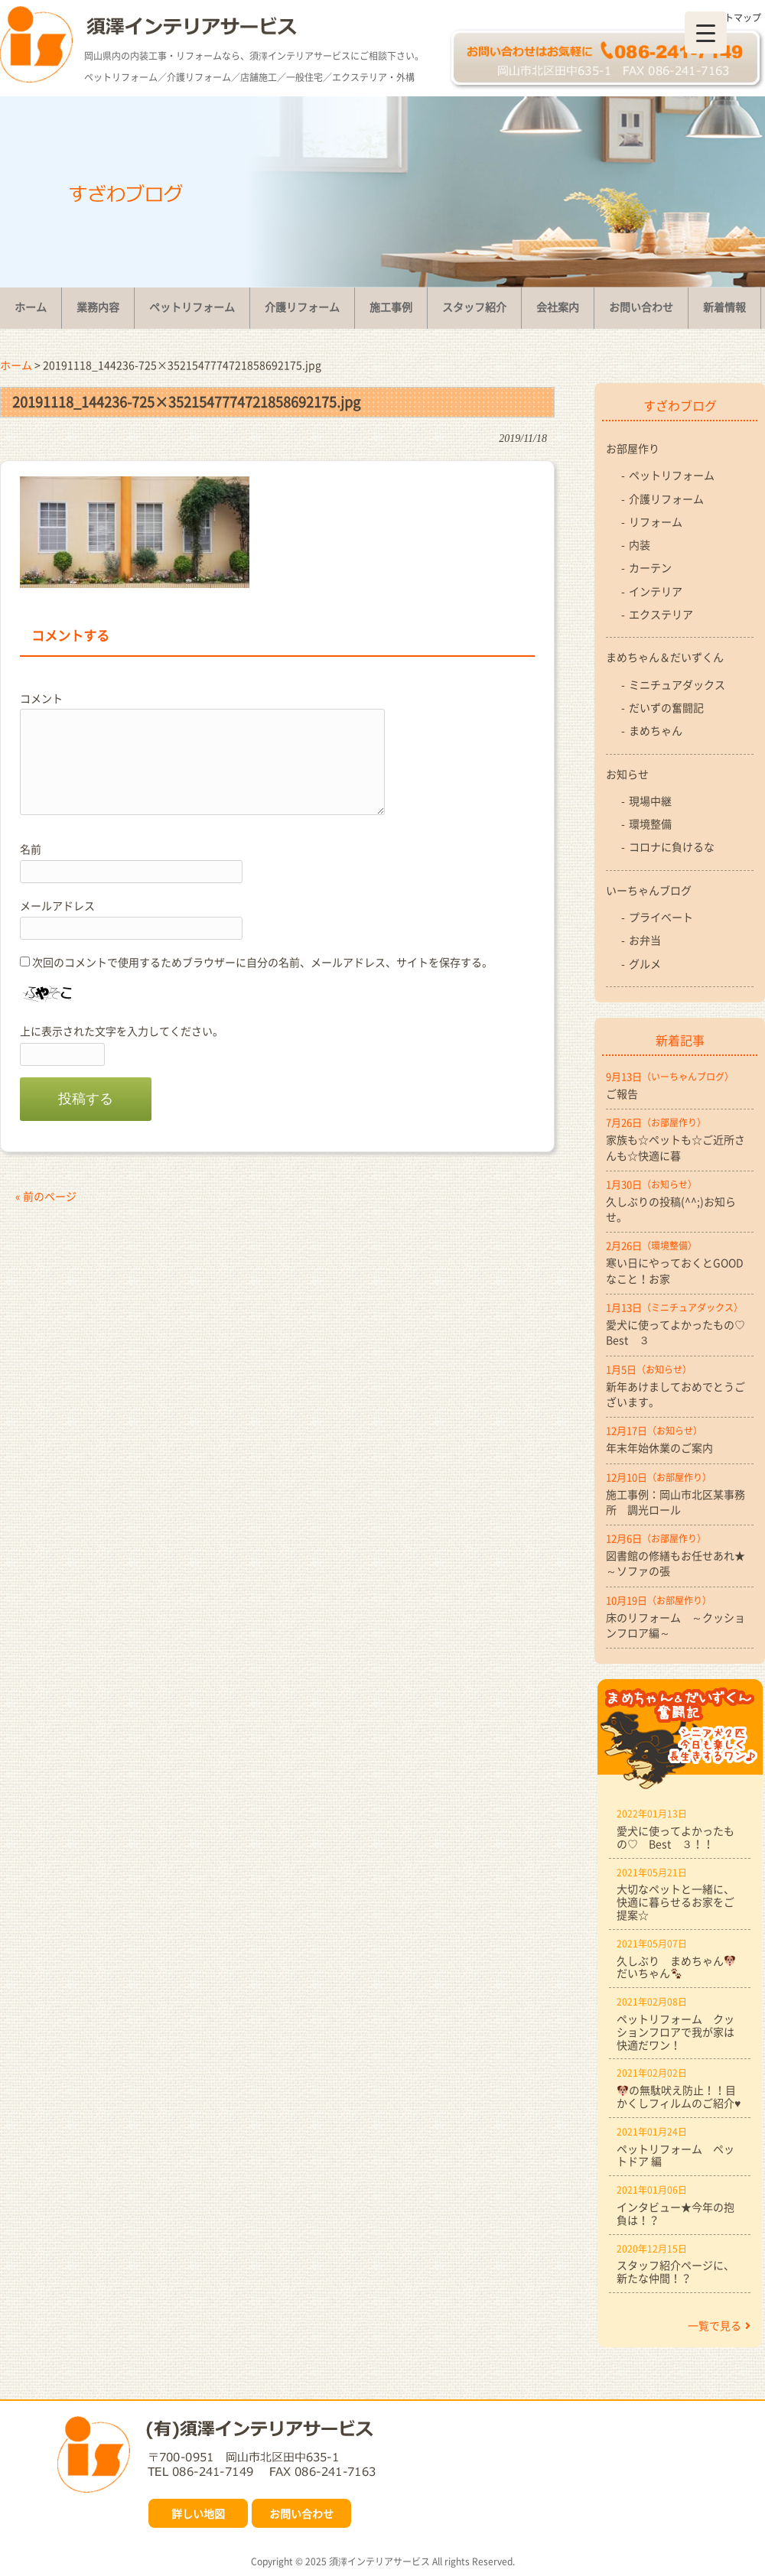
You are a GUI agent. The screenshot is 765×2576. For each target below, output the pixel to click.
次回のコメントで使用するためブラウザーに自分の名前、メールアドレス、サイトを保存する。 (262, 962)
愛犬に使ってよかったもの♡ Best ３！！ (675, 1837)
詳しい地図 (198, 2513)
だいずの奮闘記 (666, 707)
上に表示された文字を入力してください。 (121, 1030)
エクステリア (661, 614)
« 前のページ (45, 1196)
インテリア (655, 591)
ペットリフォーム (672, 474)
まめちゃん (655, 730)
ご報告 (622, 1093)
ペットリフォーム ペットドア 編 (675, 2155)
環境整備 (650, 823)
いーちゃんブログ (649, 890)
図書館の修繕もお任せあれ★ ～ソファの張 (680, 1563)
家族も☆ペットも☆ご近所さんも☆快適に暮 (675, 1147)
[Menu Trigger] (706, 32)
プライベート (661, 916)
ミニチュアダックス (677, 684)
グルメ (645, 963)
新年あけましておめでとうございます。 (675, 1394)
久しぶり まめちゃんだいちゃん (676, 1967)
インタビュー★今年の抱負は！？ (675, 2213)
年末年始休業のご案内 (659, 1447)
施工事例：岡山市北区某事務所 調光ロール (675, 1501)
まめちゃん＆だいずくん (665, 656)
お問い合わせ (301, 2513)
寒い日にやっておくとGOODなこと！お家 (675, 1270)
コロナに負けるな (672, 846)
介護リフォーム (666, 498)
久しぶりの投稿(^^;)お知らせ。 (671, 1209)
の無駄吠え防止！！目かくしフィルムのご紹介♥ (679, 2096)
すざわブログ (680, 405)
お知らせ (627, 773)
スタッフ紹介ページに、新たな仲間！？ (675, 2271)
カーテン (650, 567)
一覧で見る (719, 2325)
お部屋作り (632, 448)
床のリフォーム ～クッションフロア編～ (675, 1625)
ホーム (16, 364)
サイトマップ (733, 17)
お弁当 (645, 939)
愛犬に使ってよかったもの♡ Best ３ (680, 1332)
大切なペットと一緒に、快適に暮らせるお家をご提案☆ (675, 1901)
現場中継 (650, 800)
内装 (639, 544)
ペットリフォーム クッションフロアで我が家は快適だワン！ (675, 2031)
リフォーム (655, 521)
